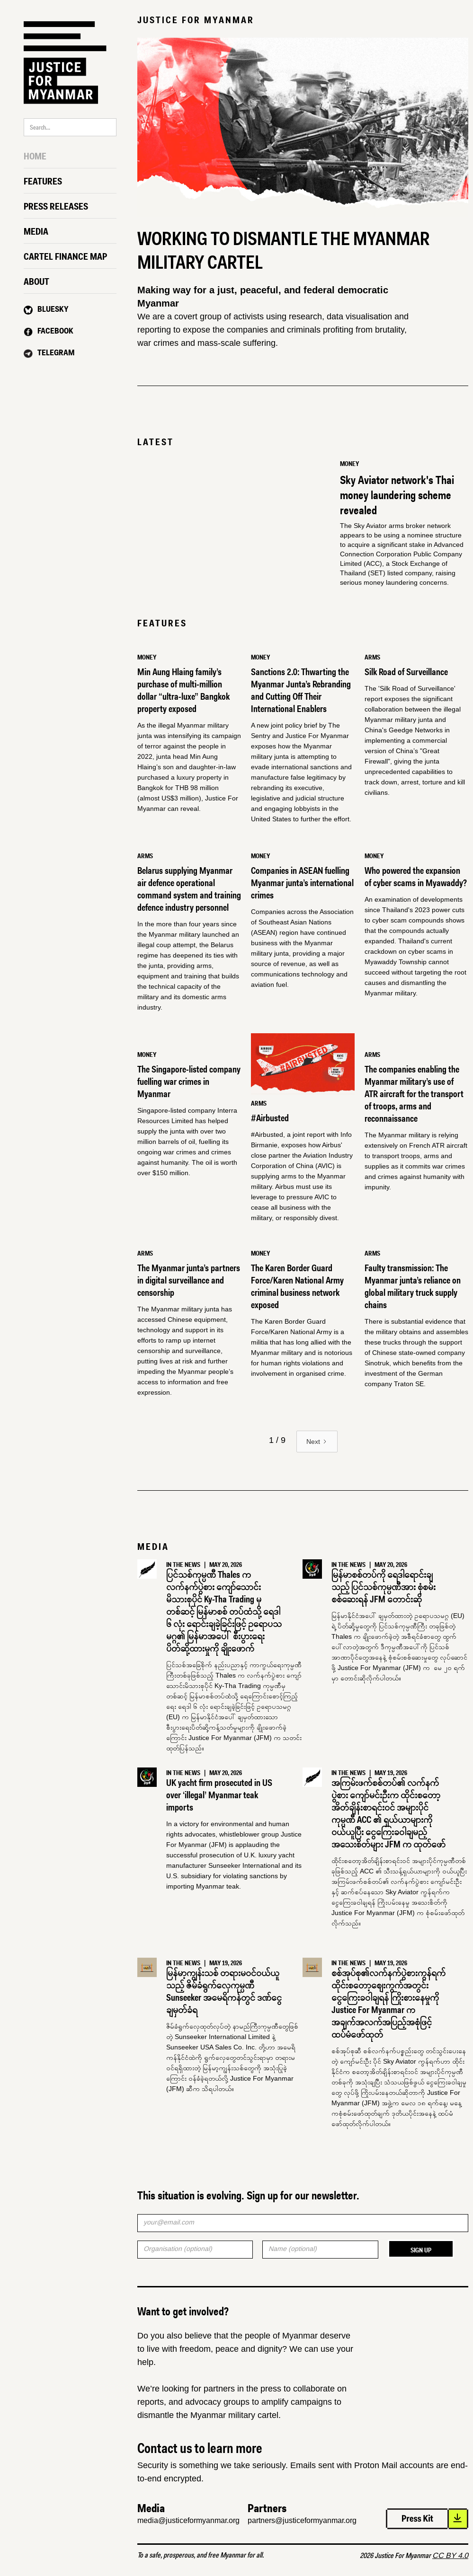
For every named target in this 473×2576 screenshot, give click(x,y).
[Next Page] (317, 1441)
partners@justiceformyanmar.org (302, 2520)
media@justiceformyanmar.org (188, 2520)
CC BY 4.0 (450, 2555)
